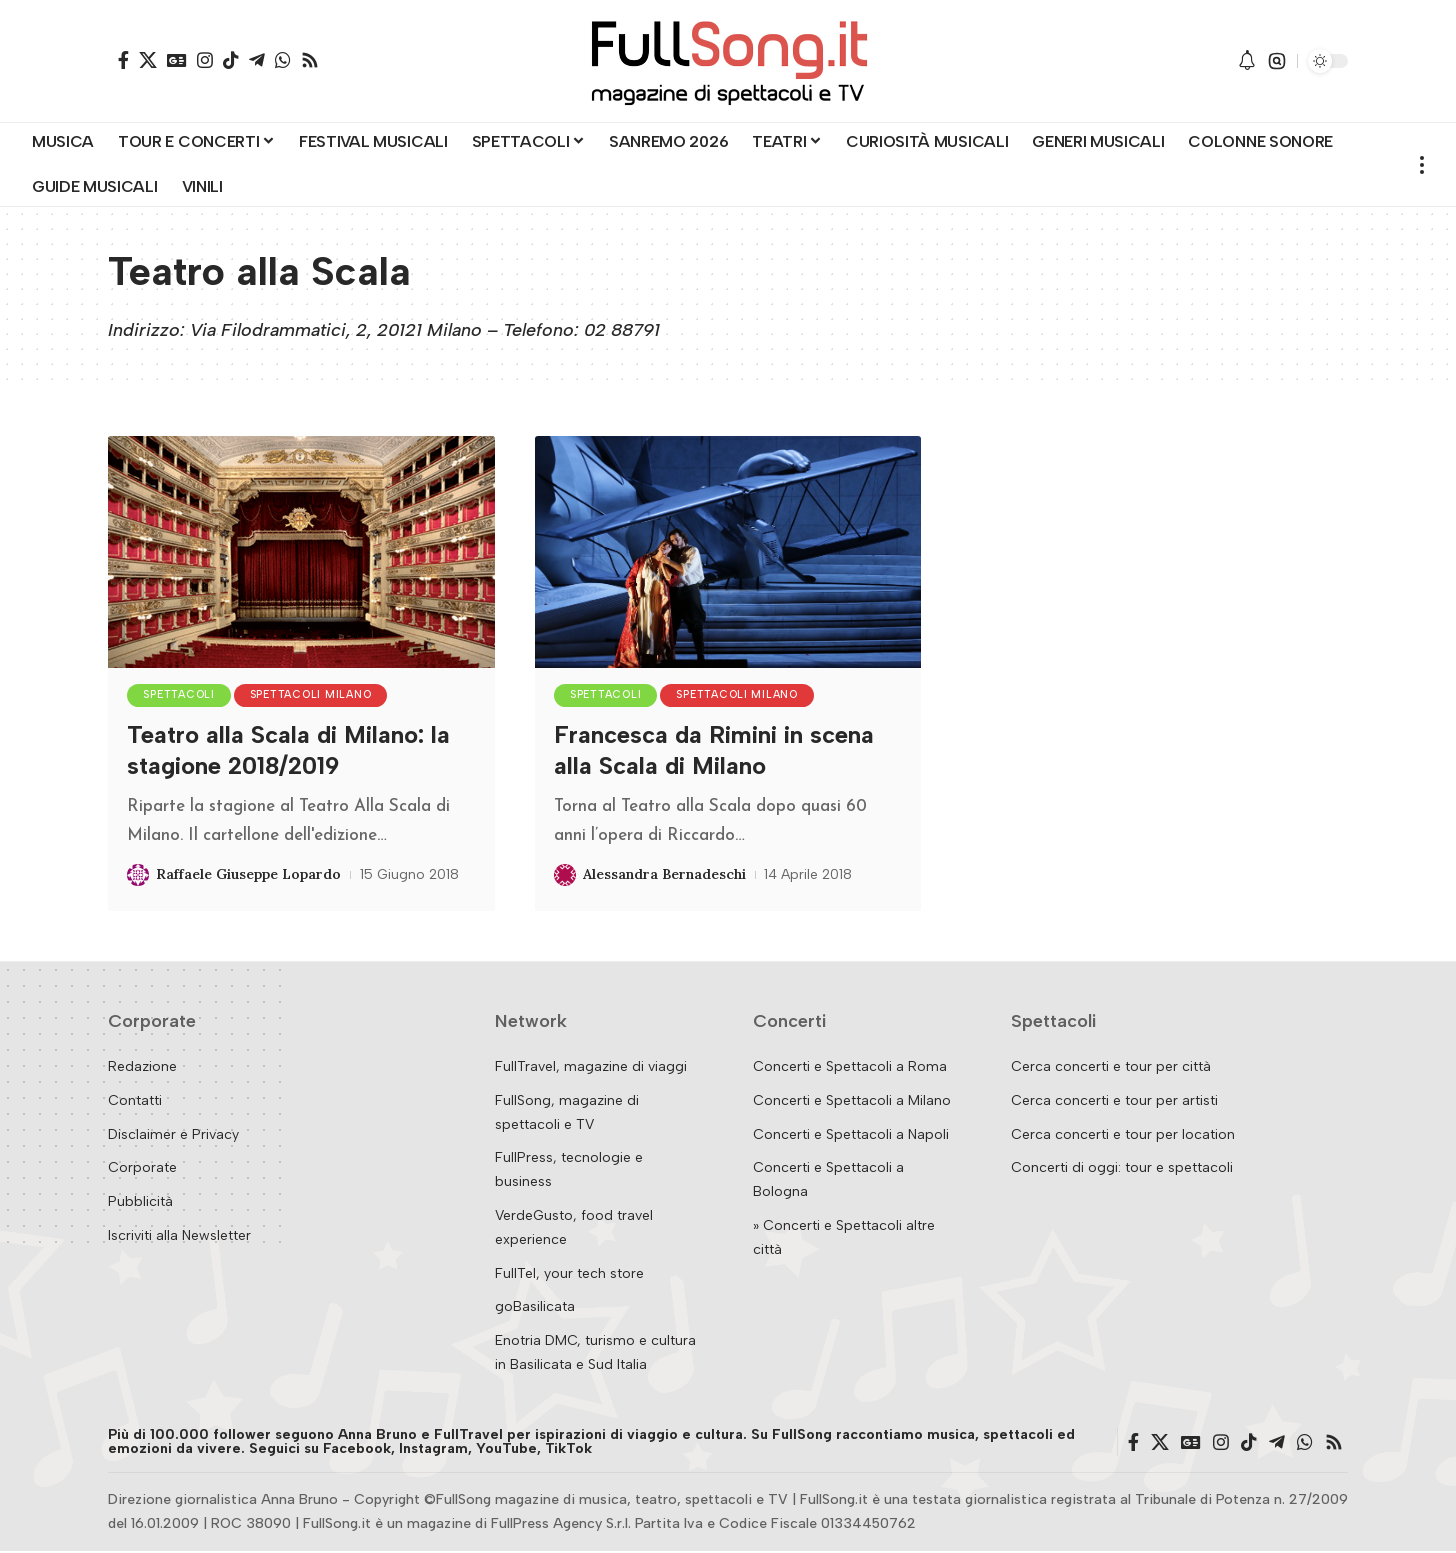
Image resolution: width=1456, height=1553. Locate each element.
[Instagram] (205, 60)
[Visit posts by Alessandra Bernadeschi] (565, 877)
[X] (148, 60)
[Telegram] (257, 60)
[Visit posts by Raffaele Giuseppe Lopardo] (138, 877)
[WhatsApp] (283, 60)
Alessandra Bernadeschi (664, 876)
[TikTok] (231, 60)
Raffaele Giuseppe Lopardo (248, 876)
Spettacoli (181, 696)
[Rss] (310, 60)
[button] (1277, 61)
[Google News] (177, 60)
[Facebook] (123, 60)
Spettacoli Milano (318, 696)
